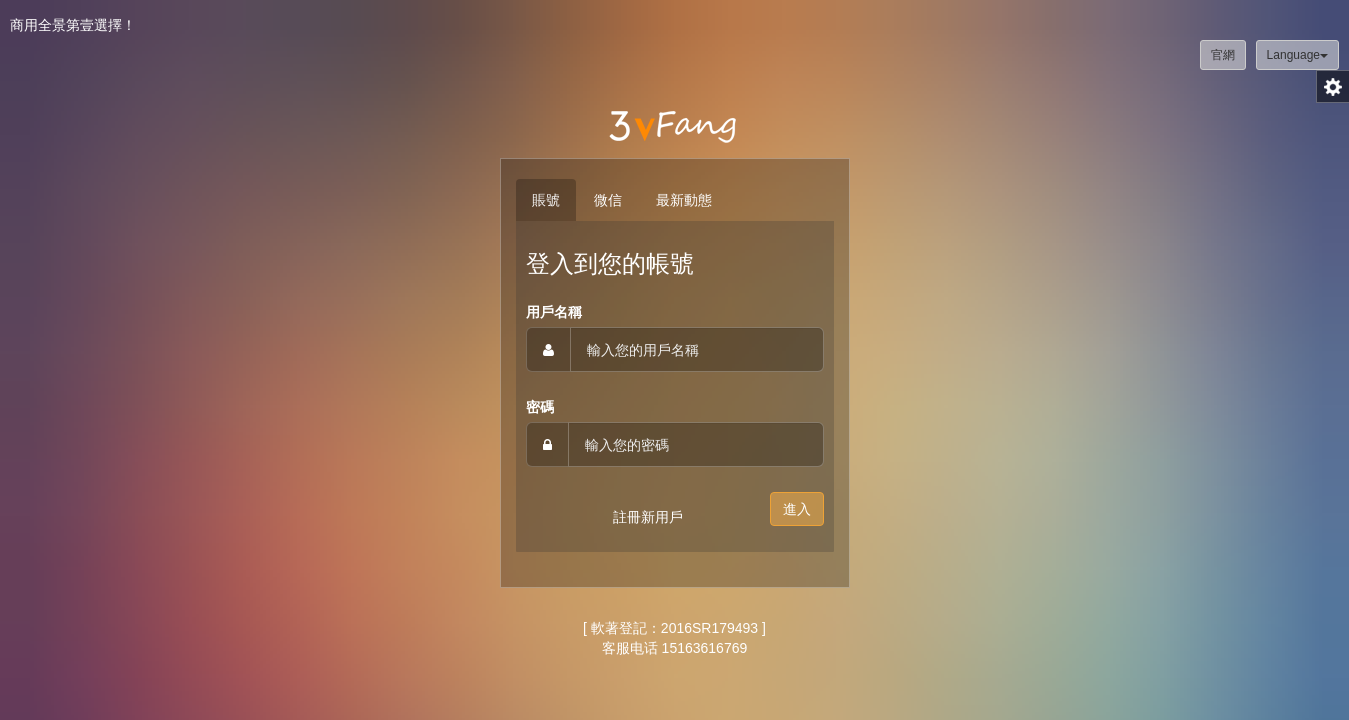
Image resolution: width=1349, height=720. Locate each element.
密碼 (540, 407)
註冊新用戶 (648, 517)
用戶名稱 (554, 312)
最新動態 (684, 200)
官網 (1223, 55)
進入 (797, 509)
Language (1297, 55)
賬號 (546, 200)
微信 (608, 200)
